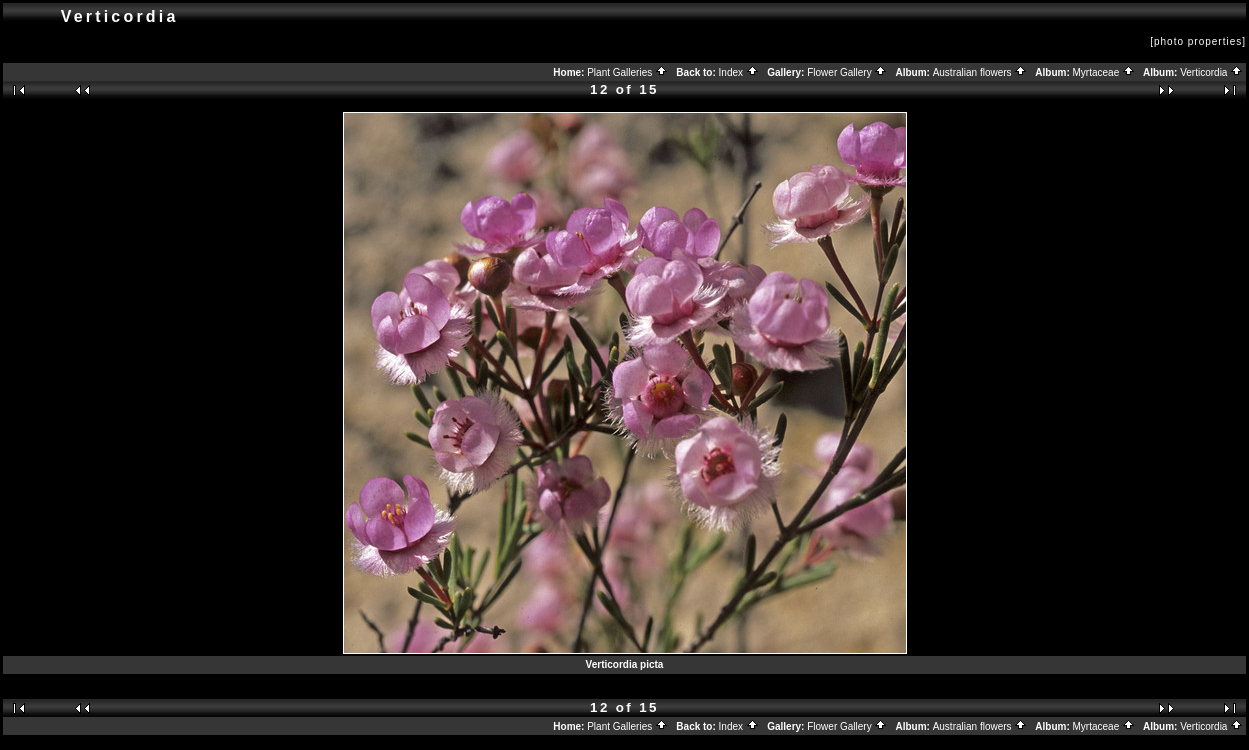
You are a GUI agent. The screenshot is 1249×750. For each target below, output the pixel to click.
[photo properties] (1198, 41)
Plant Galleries (627, 72)
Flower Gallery (847, 72)
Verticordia (1211, 72)
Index (739, 72)
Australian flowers (980, 72)
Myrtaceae (1104, 72)
